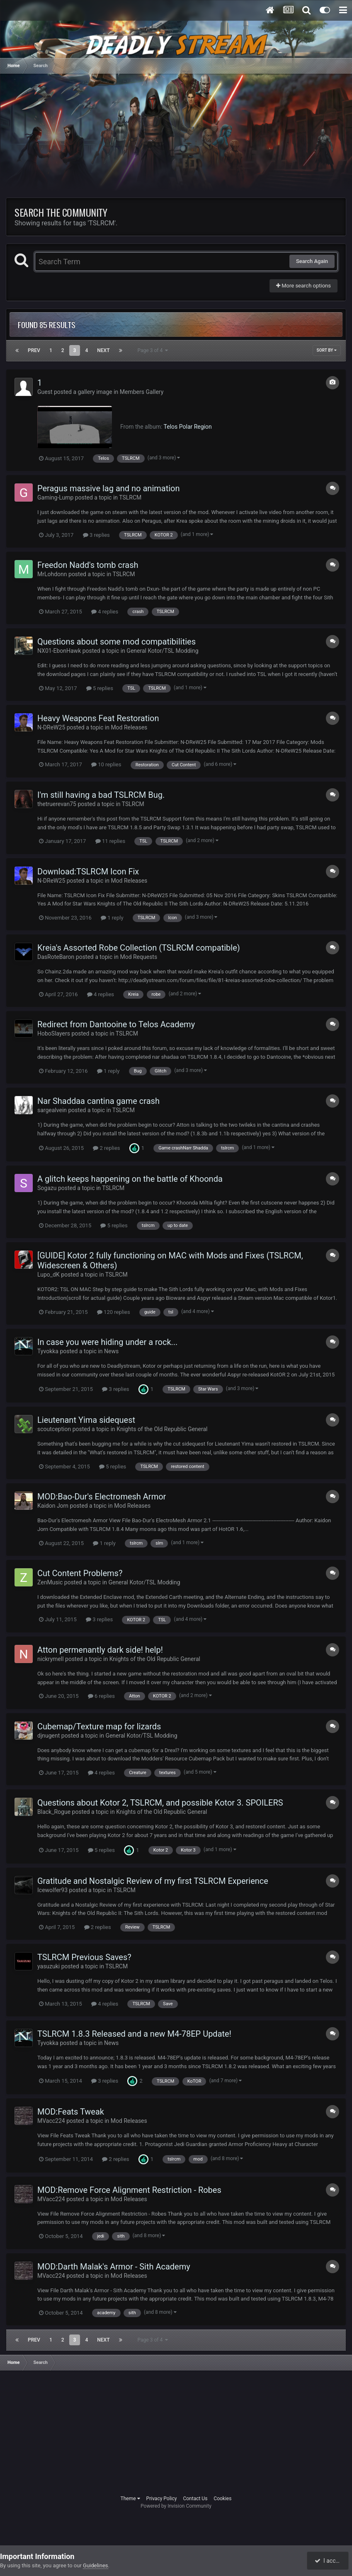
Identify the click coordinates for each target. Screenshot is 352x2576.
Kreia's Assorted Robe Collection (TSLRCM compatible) (138, 948)
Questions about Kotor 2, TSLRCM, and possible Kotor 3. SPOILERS (160, 1803)
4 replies (104, 611)
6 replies (101, 1696)
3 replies (96, 535)
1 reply (112, 918)
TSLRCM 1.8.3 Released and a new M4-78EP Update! (134, 2034)
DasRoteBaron (55, 957)
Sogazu (46, 1188)
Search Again (312, 261)
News (111, 1351)
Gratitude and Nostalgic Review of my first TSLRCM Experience (152, 1881)
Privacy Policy (161, 2498)
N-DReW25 (51, 727)
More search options (303, 285)
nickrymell (50, 1659)
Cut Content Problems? (79, 1573)
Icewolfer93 (52, 1890)
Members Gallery (142, 392)
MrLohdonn (52, 574)
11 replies (110, 841)
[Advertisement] (103, 140)
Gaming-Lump (55, 497)
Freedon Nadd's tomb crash (87, 565)
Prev (34, 350)
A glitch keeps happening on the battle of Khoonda (130, 1179)
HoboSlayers (53, 1033)
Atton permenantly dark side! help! (100, 1650)
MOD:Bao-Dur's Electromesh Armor (101, 1497)
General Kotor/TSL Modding (162, 650)
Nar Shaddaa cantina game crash (98, 1101)
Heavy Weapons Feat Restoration (98, 718)
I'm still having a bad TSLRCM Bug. (101, 795)
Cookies (222, 2498)
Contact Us (195, 2498)
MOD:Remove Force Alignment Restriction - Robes (129, 2190)
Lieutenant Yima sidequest (86, 1420)
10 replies (106, 764)
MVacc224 (51, 2120)
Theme (130, 2498)
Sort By (327, 350)
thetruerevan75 (56, 804)
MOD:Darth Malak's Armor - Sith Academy (113, 2267)
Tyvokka (47, 1351)
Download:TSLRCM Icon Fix (88, 871)
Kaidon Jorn (52, 1505)
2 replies (106, 1148)
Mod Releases (129, 727)
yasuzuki (48, 1966)
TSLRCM (130, 497)
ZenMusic (50, 1582)
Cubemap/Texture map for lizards (99, 1726)
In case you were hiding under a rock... (107, 1342)
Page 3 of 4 (153, 350)
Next (103, 350)
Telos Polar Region (188, 426)
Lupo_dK (48, 1274)
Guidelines (95, 2565)
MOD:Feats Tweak (70, 2112)
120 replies (113, 1312)
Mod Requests (138, 957)
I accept (328, 2560)
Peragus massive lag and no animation (108, 488)
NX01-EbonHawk (59, 650)
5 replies (99, 688)
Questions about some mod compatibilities (116, 642)
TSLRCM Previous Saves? (84, 1957)
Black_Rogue (53, 1811)
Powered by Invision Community (176, 2506)
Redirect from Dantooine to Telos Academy (116, 1024)
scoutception (54, 1429)
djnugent (48, 1735)
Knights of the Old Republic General (162, 1429)
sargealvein (52, 1110)
